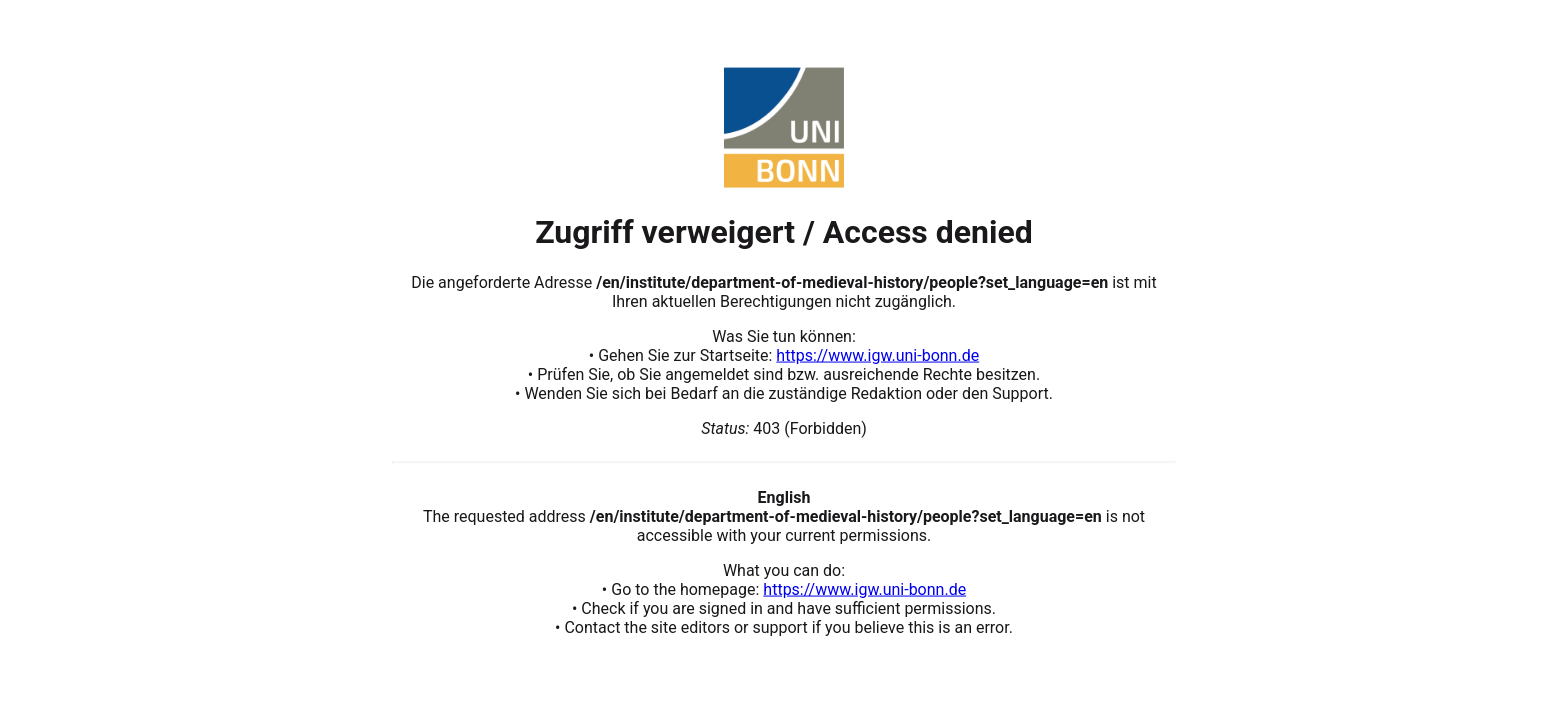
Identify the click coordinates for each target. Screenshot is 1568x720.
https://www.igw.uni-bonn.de (877, 354)
